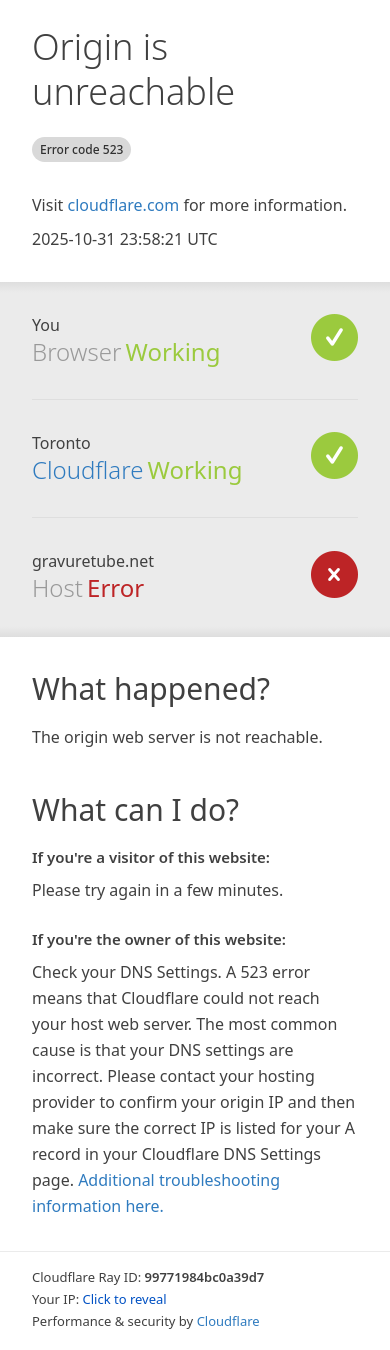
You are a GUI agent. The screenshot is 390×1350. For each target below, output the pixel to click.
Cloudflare (87, 469)
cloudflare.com (123, 205)
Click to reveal (125, 1299)
